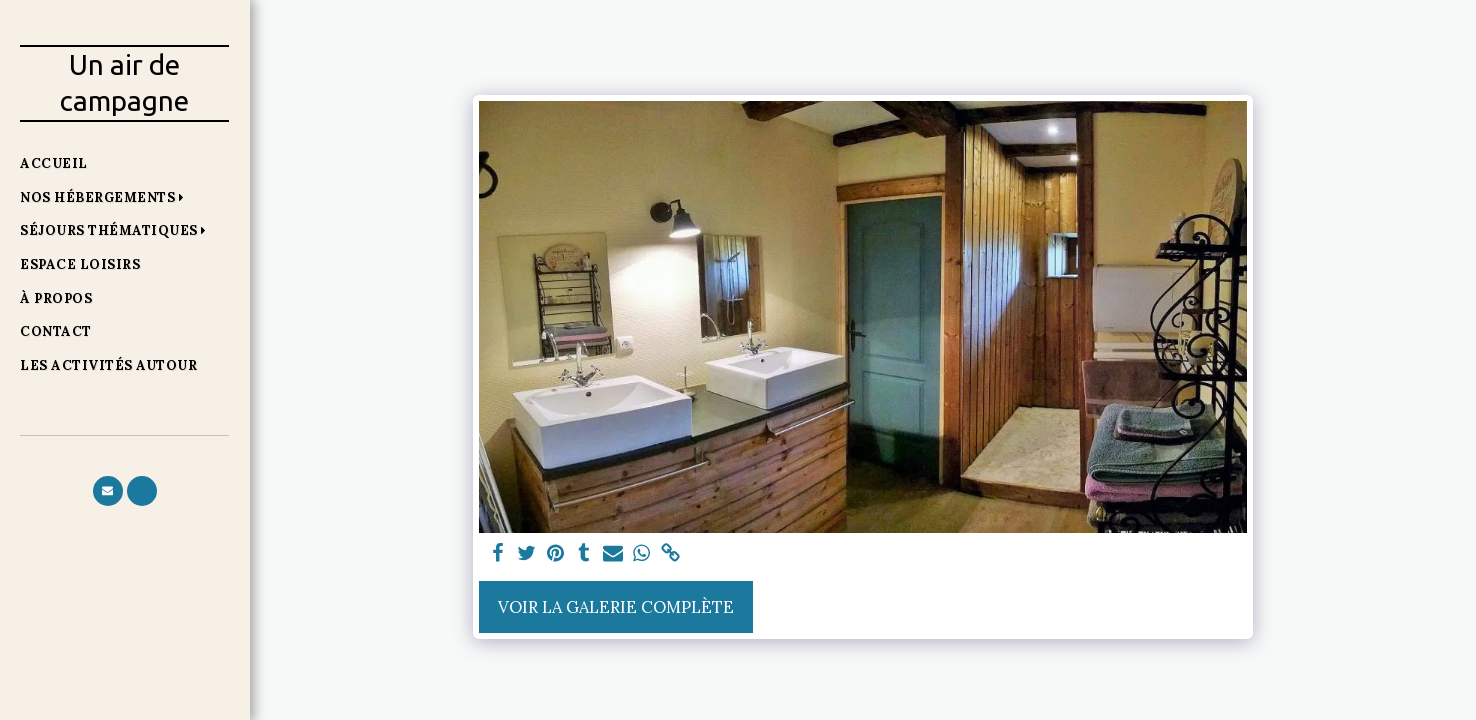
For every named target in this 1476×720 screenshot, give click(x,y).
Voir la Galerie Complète (616, 607)
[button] (106, 197)
